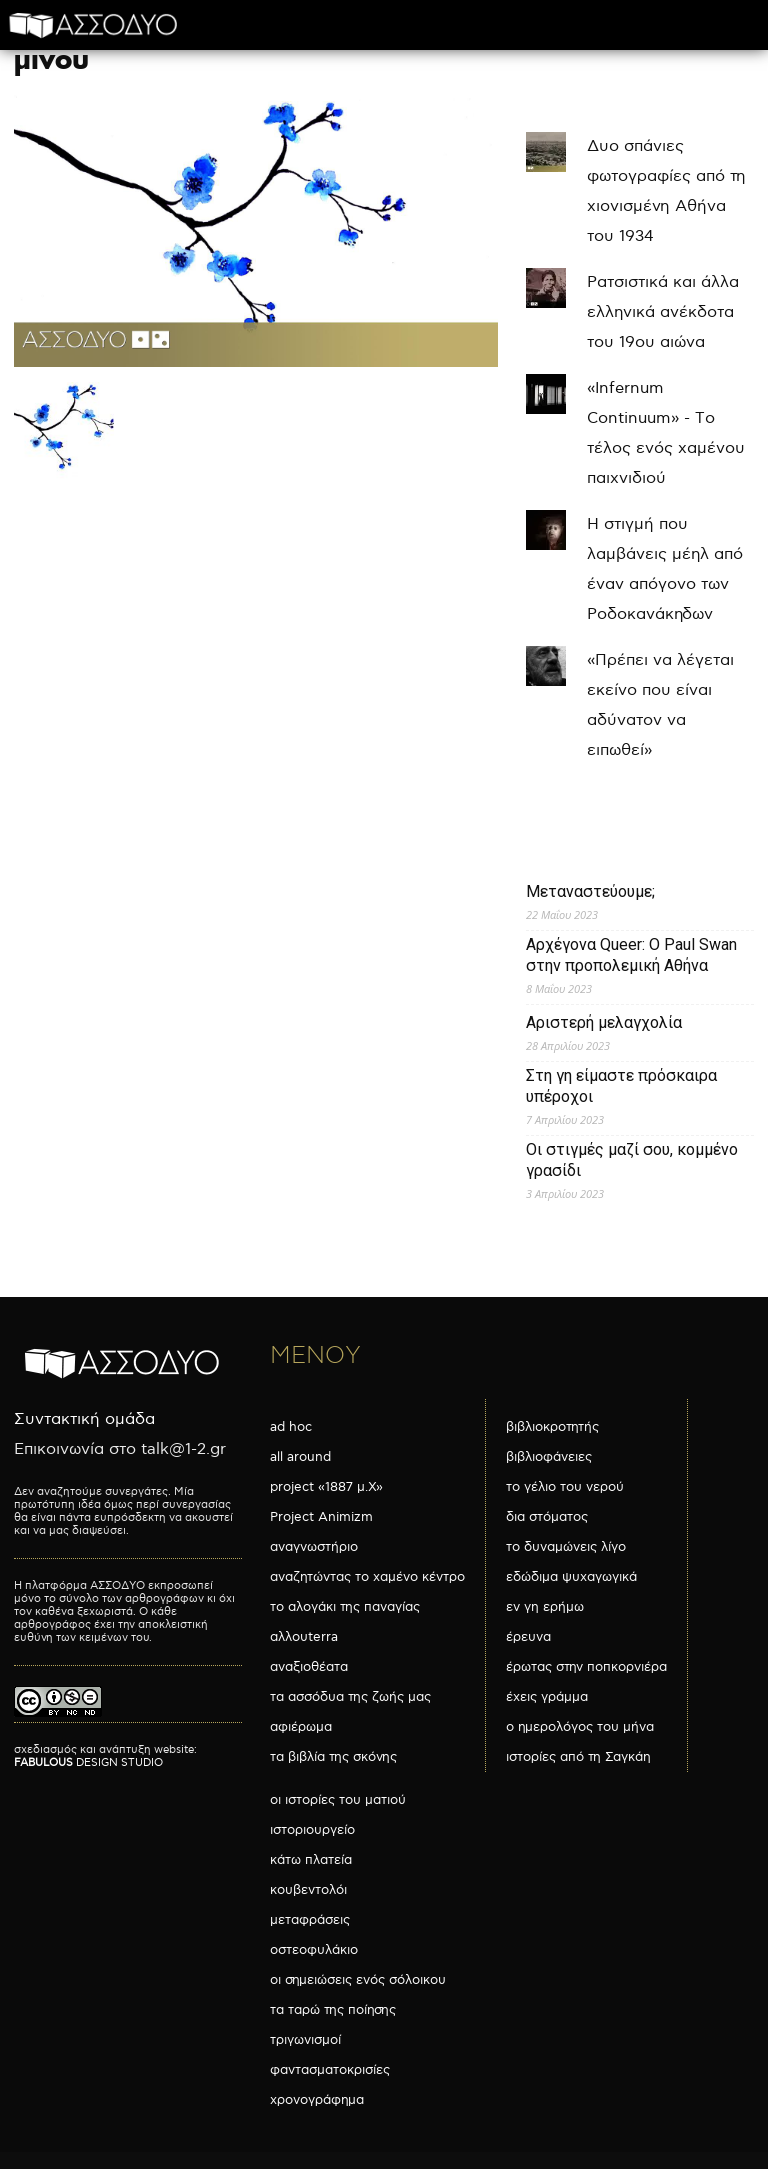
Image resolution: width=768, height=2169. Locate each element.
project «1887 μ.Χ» (326, 1487)
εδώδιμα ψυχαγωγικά (571, 1577)
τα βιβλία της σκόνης (333, 1757)
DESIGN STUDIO (88, 1762)
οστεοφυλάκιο (314, 1950)
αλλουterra (304, 1637)
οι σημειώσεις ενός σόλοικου (358, 1980)
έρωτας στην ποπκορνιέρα (586, 1667)
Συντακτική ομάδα (84, 1419)
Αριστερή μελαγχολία (604, 1022)
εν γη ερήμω (545, 1607)
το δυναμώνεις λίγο (566, 1547)
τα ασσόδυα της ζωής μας (350, 1697)
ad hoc (291, 1427)
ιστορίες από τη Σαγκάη (578, 1757)
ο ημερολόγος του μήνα (580, 1727)
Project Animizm (321, 1517)
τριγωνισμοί (305, 2040)
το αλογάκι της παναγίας (345, 1607)
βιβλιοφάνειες (549, 1457)
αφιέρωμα (301, 1727)
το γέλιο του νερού (565, 1487)
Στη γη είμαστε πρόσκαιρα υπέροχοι (621, 1086)
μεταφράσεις (310, 1920)
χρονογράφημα (317, 2100)
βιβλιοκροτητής (552, 1427)
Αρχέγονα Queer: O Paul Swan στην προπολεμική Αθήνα (631, 955)
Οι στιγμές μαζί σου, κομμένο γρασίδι (632, 1160)
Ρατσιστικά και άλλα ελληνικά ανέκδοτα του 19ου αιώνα (663, 312)
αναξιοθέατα (309, 1667)
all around (300, 1457)
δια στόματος (547, 1517)
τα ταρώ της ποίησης (333, 2010)
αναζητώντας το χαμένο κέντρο (367, 1577)
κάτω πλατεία (311, 1860)
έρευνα (528, 1637)
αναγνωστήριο (314, 1547)
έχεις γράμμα (547, 1697)
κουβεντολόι (308, 1890)
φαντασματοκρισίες (330, 2070)
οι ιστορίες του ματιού (338, 1800)
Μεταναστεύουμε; (590, 891)
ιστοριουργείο (312, 1830)
